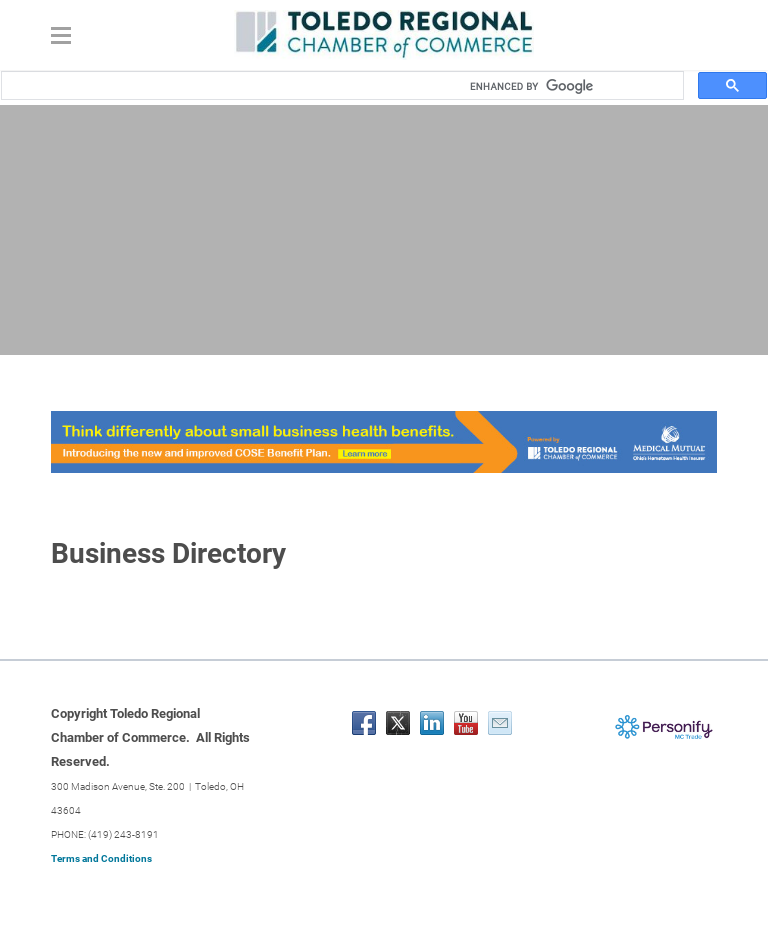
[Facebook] (364, 723)
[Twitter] (398, 723)
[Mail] (500, 723)
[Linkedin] (432, 723)
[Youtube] (466, 723)
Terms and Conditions (101, 858)
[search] (570, 86)
